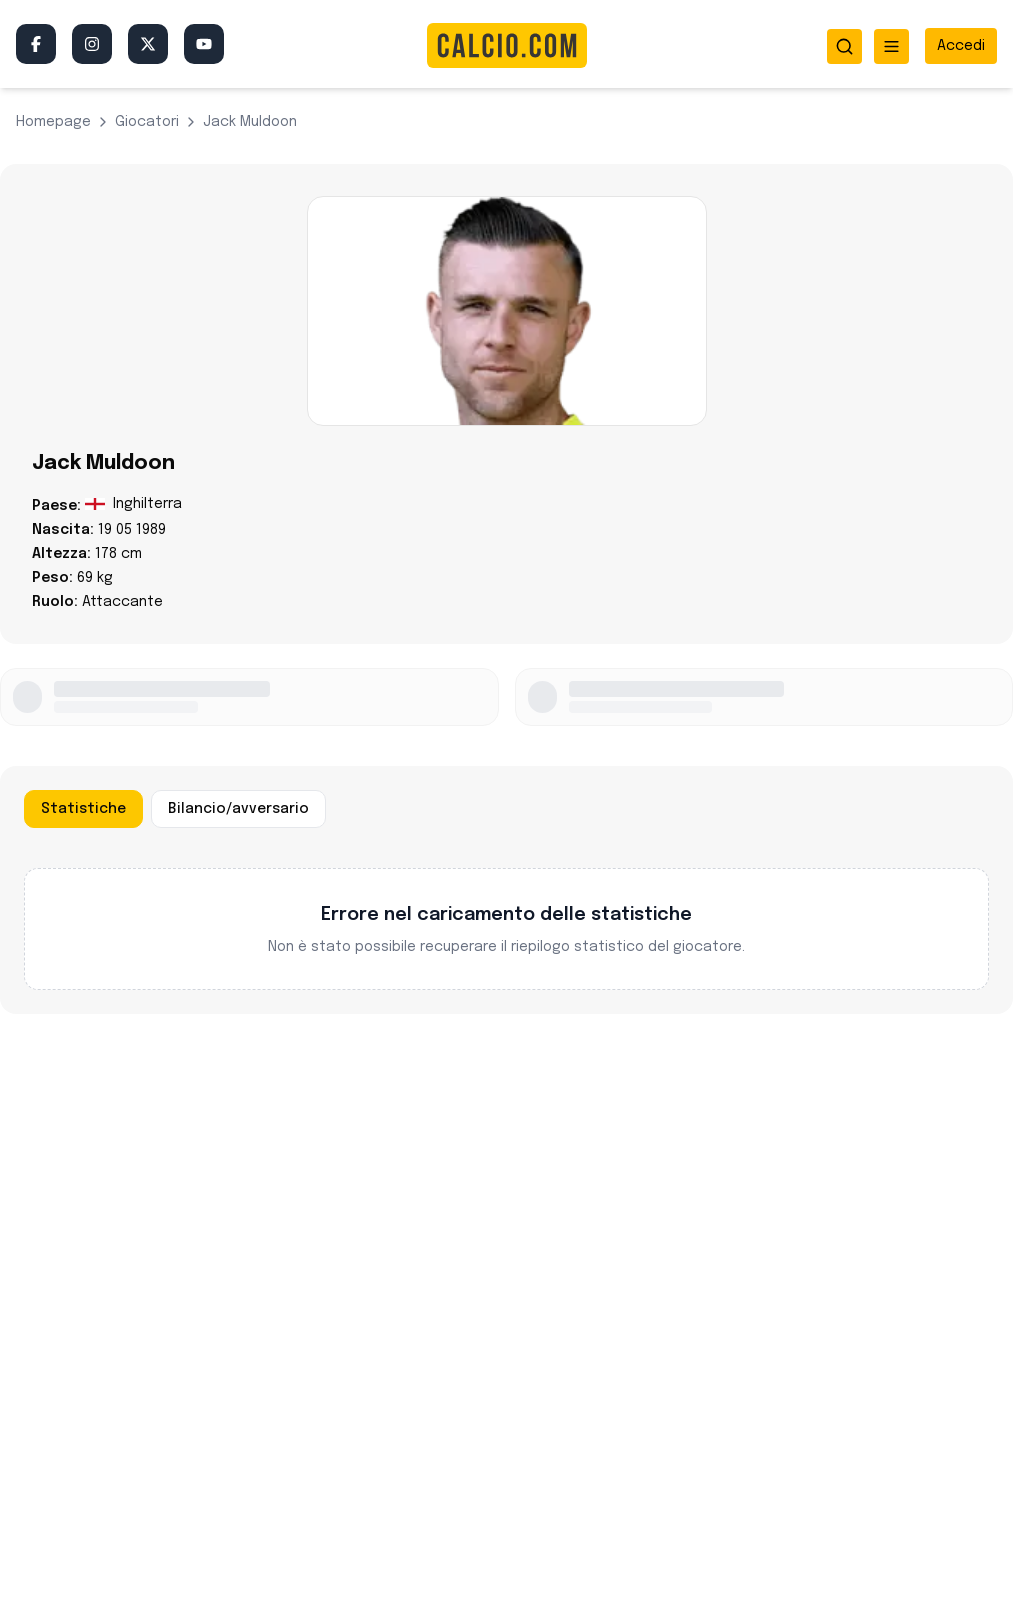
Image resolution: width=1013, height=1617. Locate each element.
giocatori (147, 122)
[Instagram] (92, 44)
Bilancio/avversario (238, 809)
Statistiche (83, 809)
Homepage (53, 122)
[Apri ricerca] (844, 46)
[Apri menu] (891, 46)
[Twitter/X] (148, 44)
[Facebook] (36, 44)
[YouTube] (204, 44)
